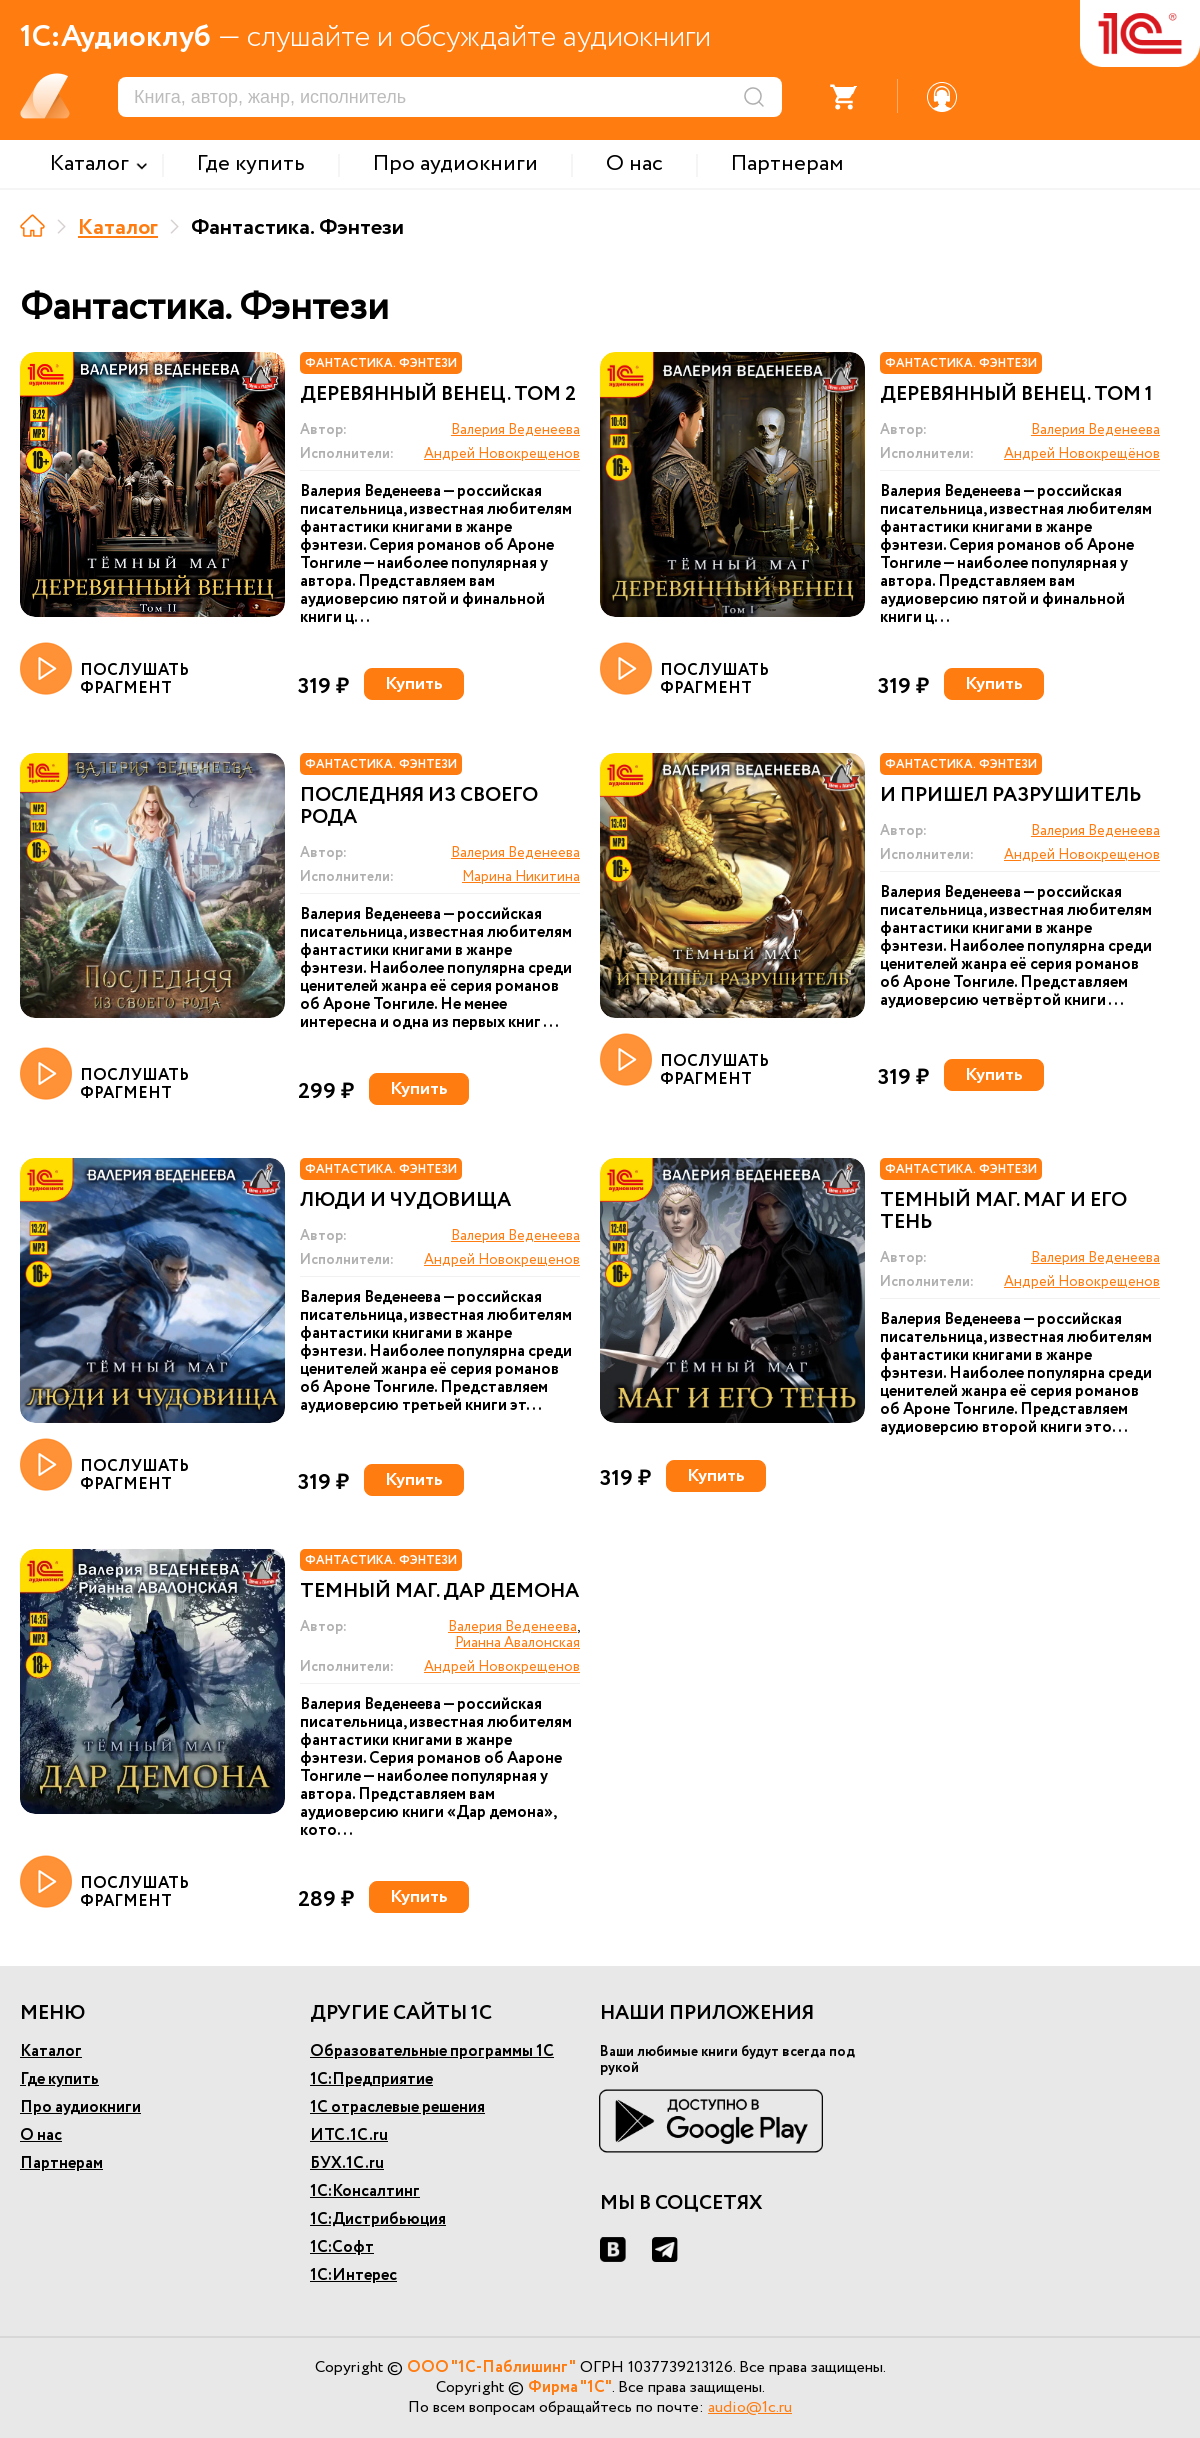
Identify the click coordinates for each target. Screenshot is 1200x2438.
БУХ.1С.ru (347, 2163)
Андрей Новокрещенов (502, 454)
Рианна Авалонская (517, 1643)
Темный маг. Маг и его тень (1003, 1212)
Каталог (118, 228)
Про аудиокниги (80, 2107)
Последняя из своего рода (419, 807)
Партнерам (61, 2163)
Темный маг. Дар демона (439, 1592)
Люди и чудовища (405, 1201)
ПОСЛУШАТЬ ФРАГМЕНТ (104, 670)
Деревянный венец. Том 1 (1016, 395)
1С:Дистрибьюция (378, 2219)
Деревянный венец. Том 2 (438, 395)
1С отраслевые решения (397, 2107)
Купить (414, 684)
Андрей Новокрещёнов (1082, 454)
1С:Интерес (353, 2275)
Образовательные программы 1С (432, 2051)
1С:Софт (342, 2247)
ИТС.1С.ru (349, 2135)
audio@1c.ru (750, 2407)
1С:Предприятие (371, 2079)
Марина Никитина (521, 877)
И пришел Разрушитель (1010, 796)
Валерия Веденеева (515, 430)
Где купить (59, 2079)
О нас (41, 2135)
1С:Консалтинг (365, 2191)
